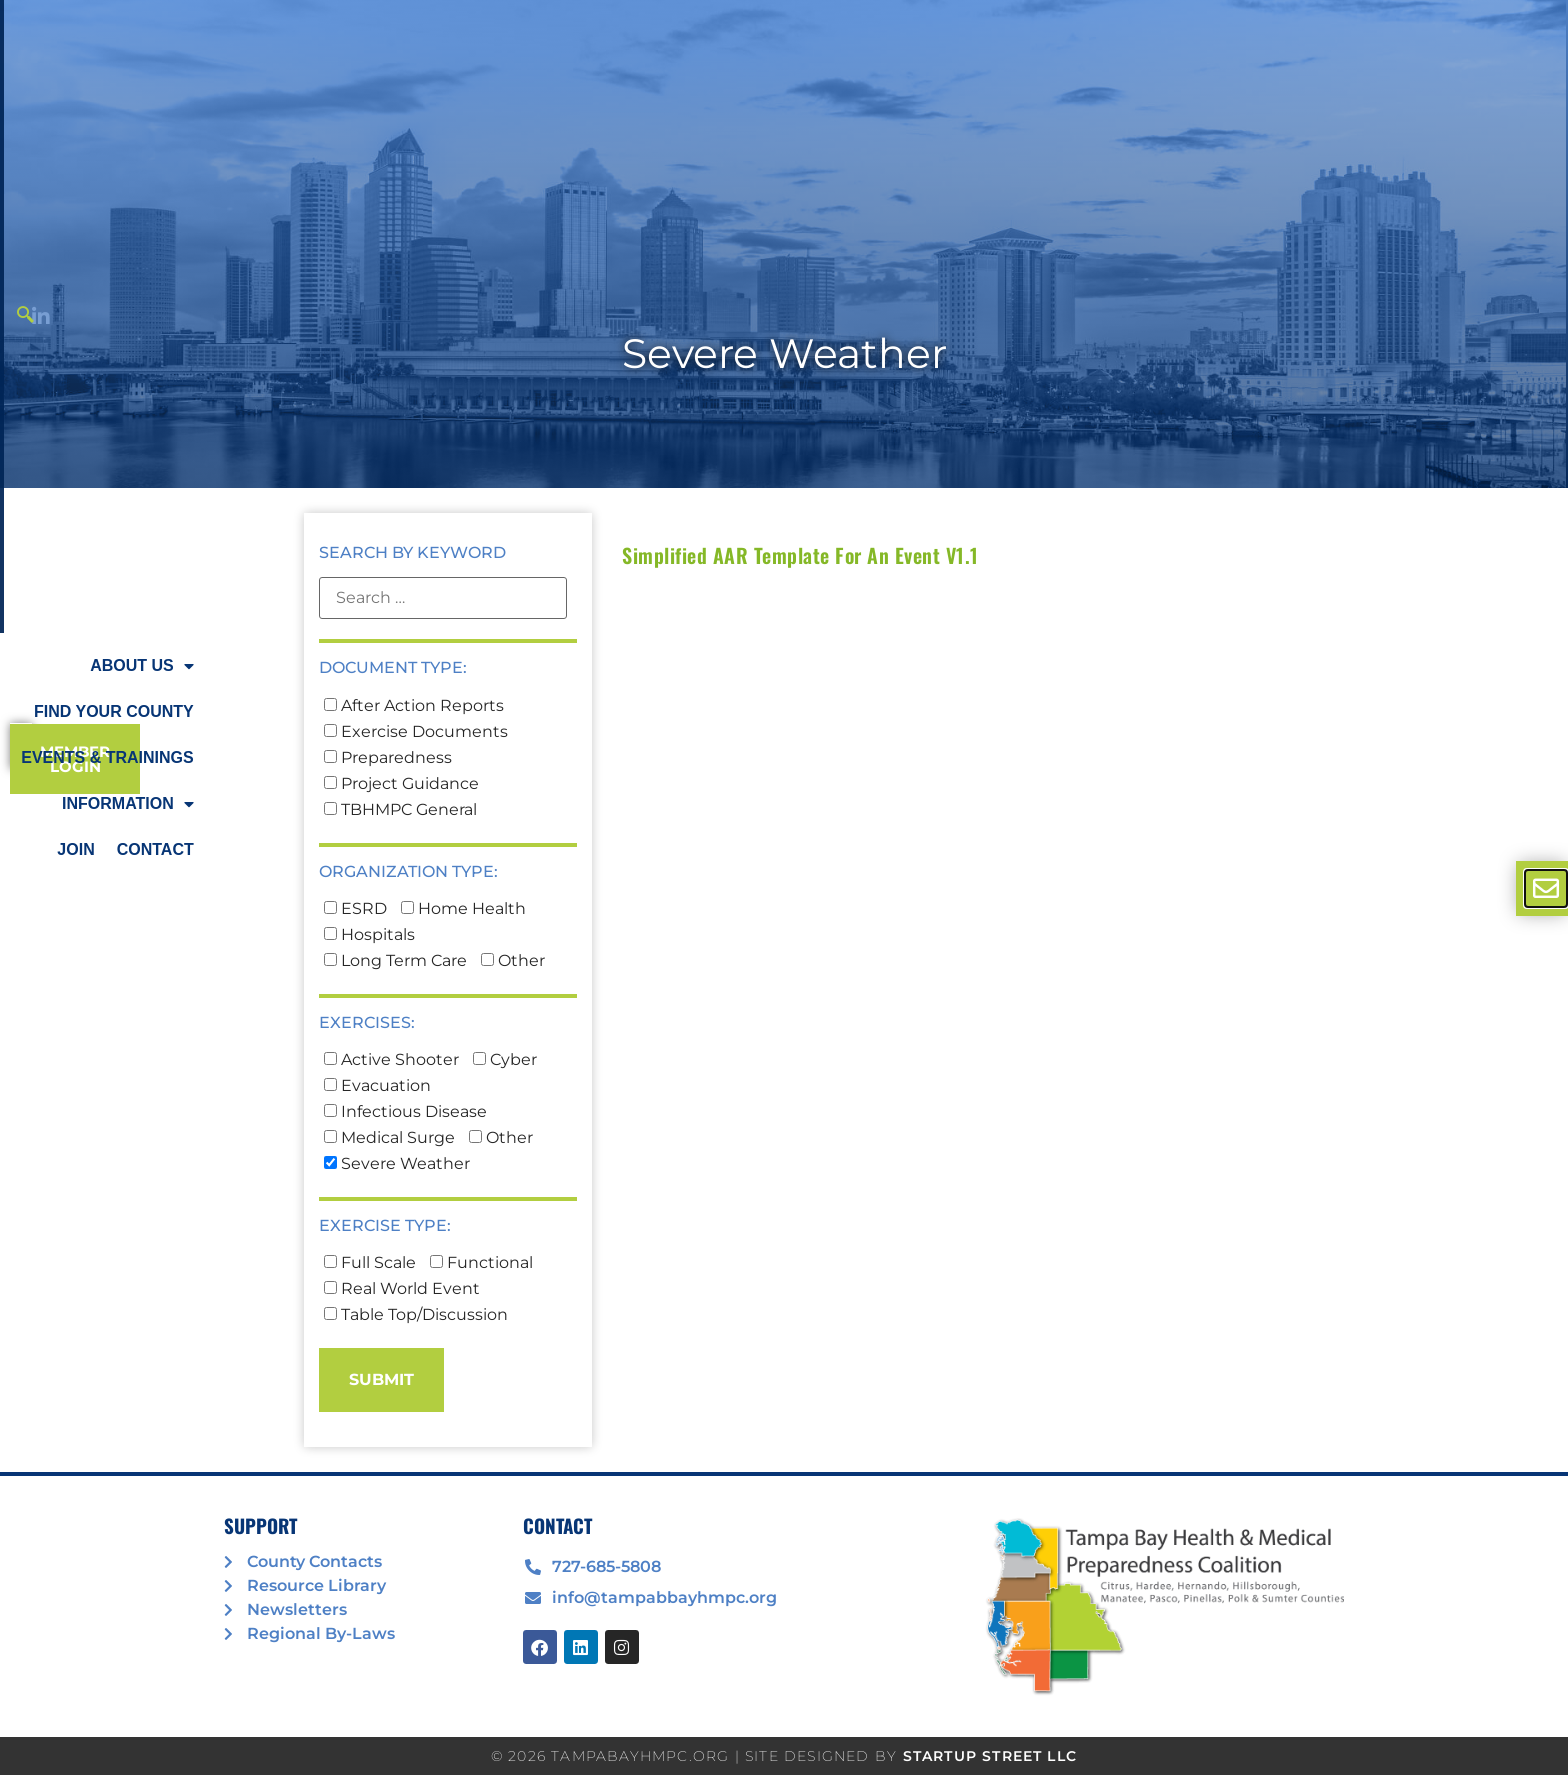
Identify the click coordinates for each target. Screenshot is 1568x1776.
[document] (784, 888)
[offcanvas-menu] (1546, 888)
